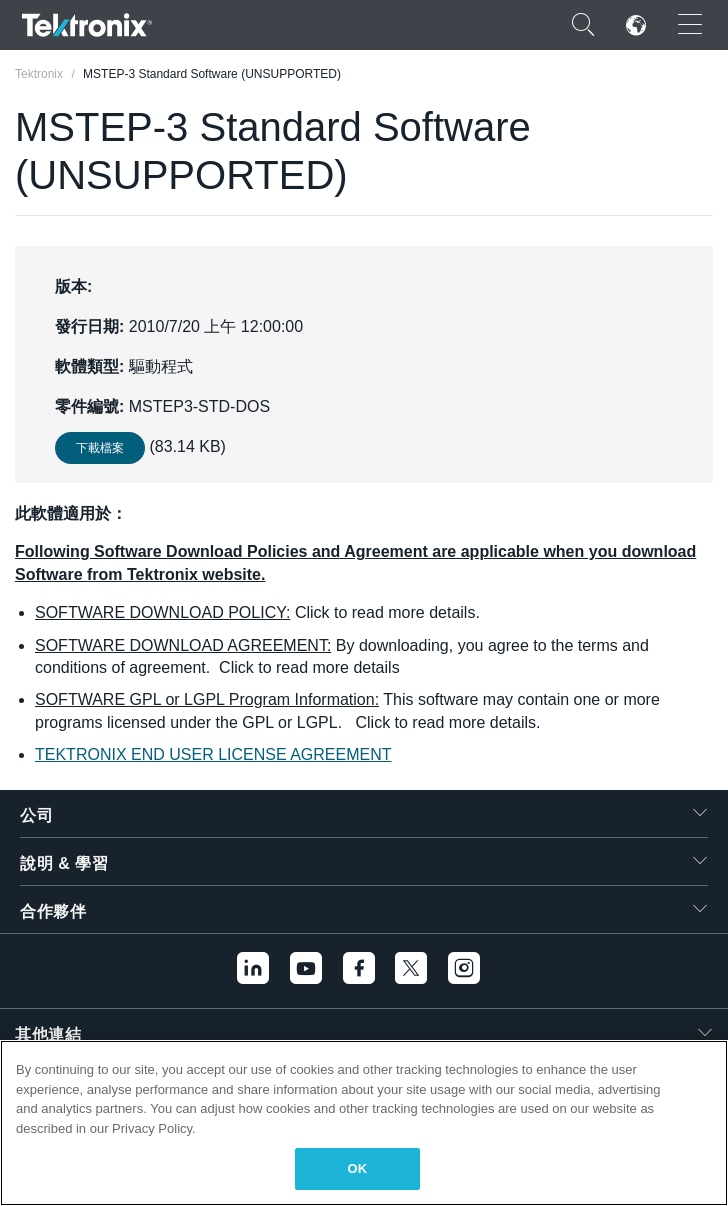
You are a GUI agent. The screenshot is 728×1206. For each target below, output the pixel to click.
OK (358, 1168)
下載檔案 (100, 448)
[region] (364, 1123)
